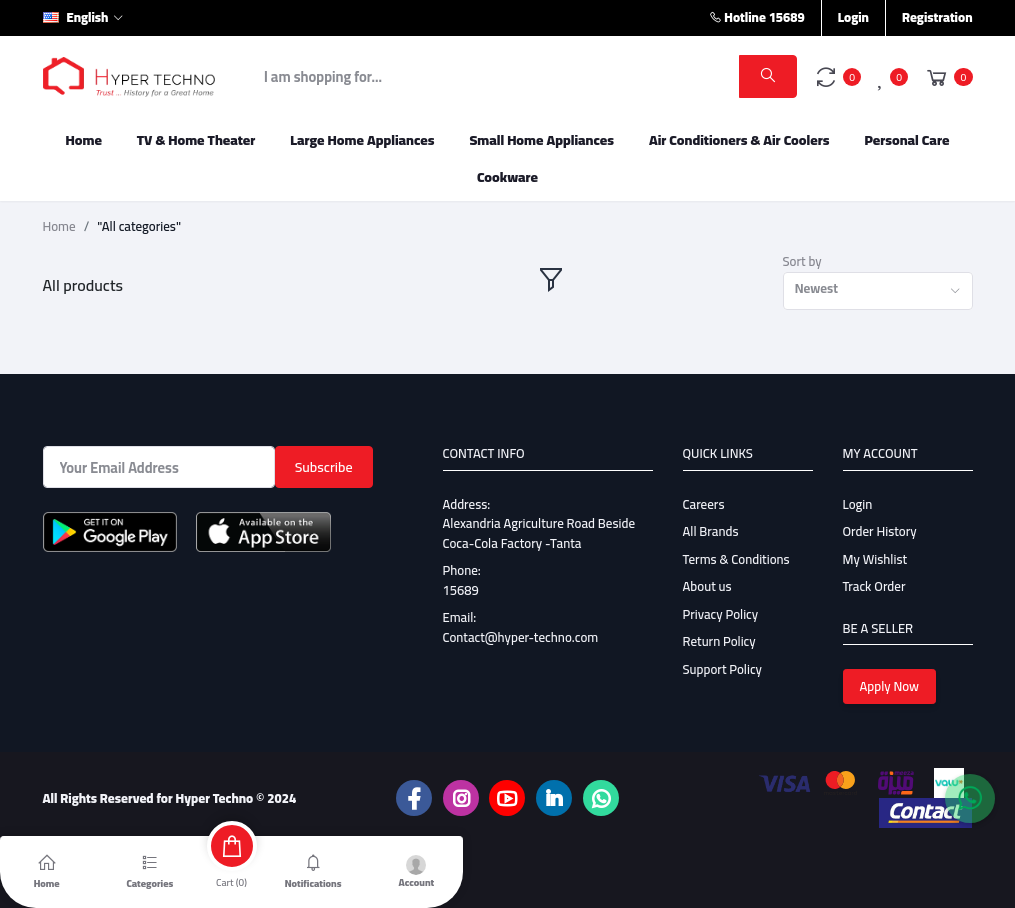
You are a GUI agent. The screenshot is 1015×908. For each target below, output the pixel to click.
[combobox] (878, 291)
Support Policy (722, 669)
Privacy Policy (721, 614)
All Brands (711, 531)
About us (707, 586)
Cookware (507, 177)
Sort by (802, 262)
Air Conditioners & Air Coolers (739, 140)
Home (84, 140)
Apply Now (890, 686)
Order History (880, 531)
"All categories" (139, 227)
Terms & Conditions (736, 559)
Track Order (874, 586)
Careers (704, 504)
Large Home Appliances (362, 140)
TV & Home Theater (196, 140)
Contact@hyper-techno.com (521, 637)
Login (853, 17)
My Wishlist (875, 559)
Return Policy (719, 641)
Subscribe (324, 467)
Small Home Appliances (541, 140)
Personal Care (906, 140)
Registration (937, 17)
